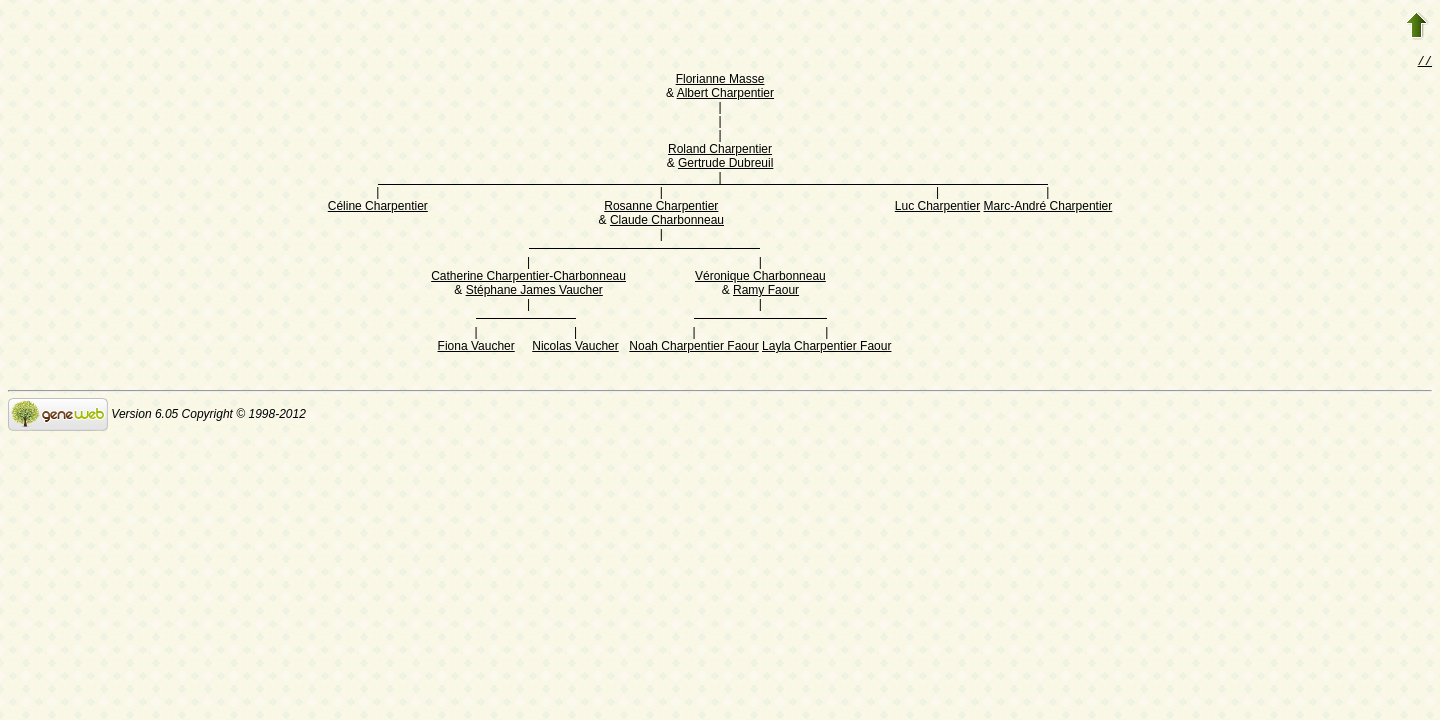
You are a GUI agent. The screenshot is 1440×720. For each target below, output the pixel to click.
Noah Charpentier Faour (693, 348)
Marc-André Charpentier (1048, 208)
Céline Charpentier (378, 208)
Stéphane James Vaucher (534, 292)
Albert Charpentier (725, 95)
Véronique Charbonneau (760, 278)
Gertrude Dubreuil (725, 165)
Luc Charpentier (937, 208)
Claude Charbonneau (667, 222)
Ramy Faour (766, 292)
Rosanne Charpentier (661, 208)
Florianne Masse (720, 81)
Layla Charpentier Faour (826, 348)
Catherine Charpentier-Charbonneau (528, 278)
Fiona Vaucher (476, 348)
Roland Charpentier (720, 151)
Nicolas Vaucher (575, 348)
